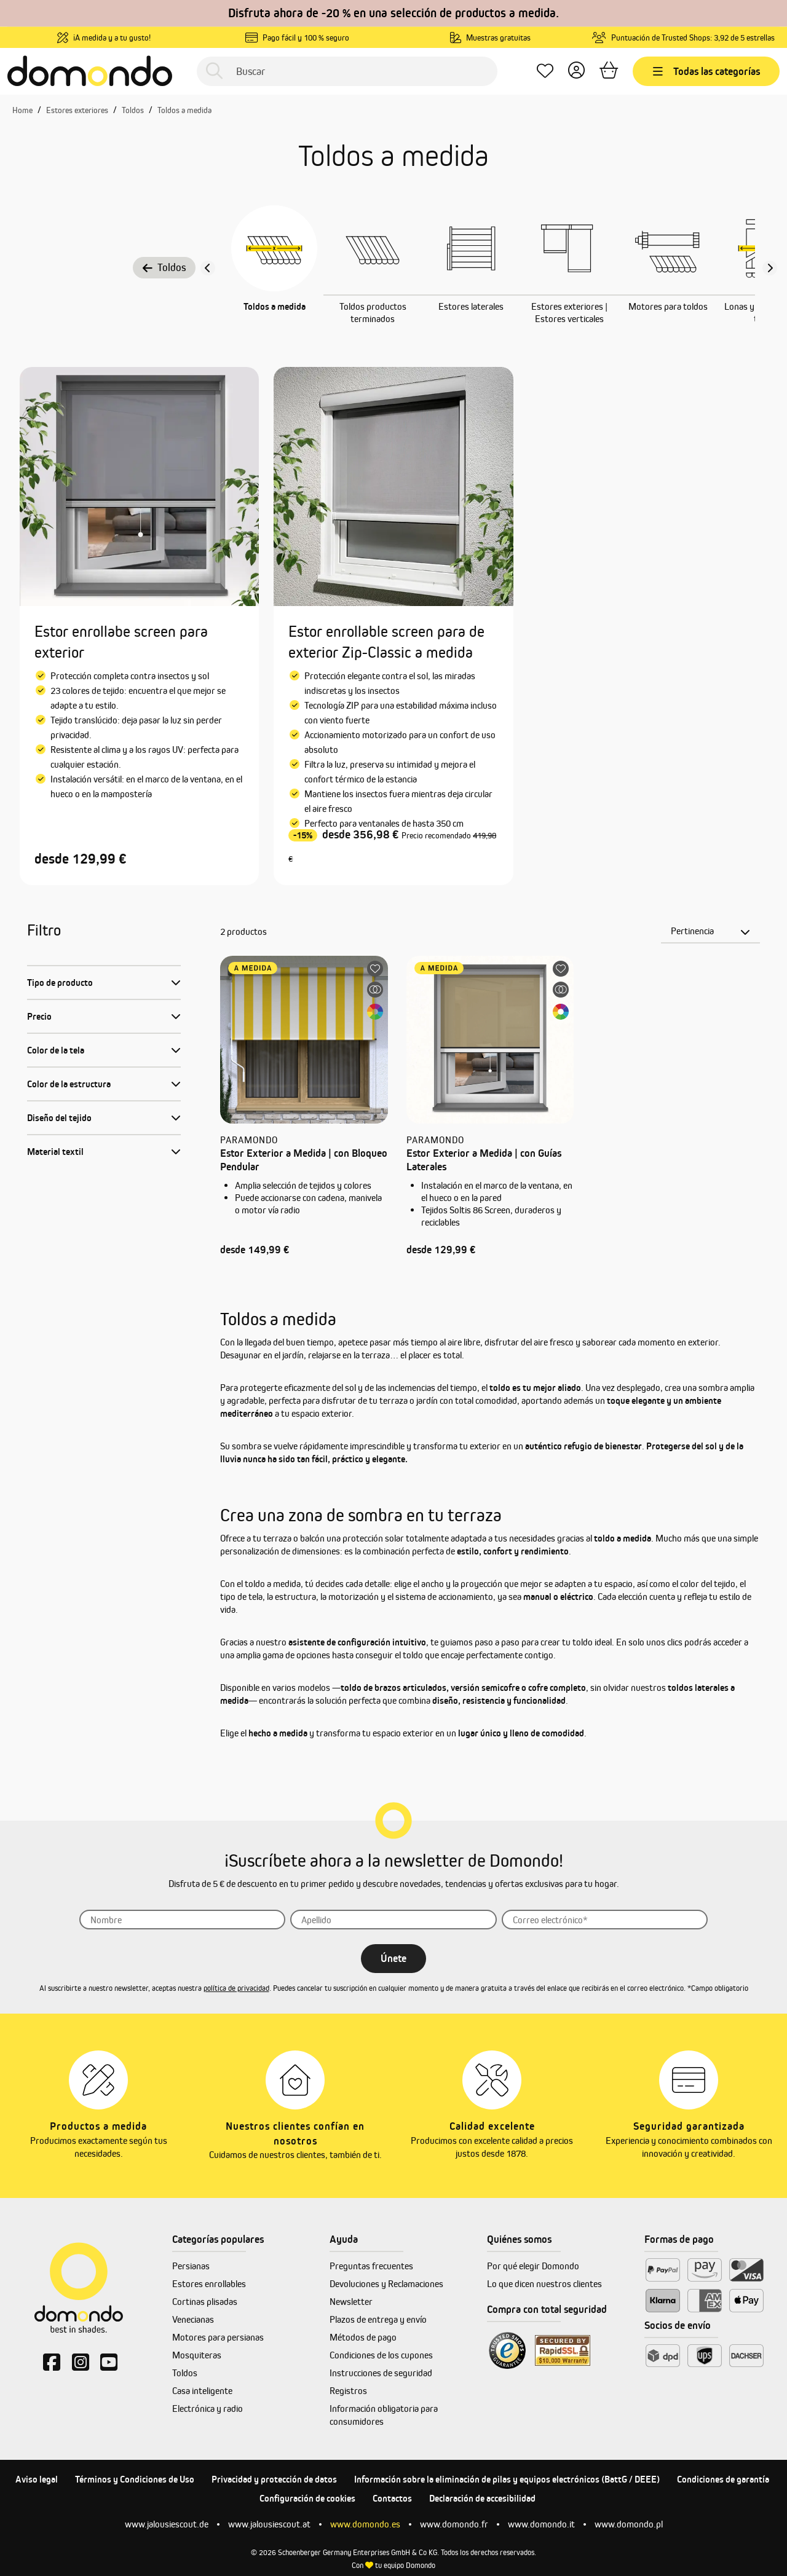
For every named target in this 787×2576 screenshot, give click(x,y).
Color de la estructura (69, 1084)
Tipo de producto (60, 982)
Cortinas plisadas (204, 2301)
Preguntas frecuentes (371, 2266)
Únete (393, 1958)
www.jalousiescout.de (166, 2524)
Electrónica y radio (207, 2408)
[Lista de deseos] (545, 71)
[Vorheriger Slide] (207, 268)
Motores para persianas (218, 2337)
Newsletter (351, 2301)
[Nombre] (182, 1919)
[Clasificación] (710, 931)
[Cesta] (608, 71)
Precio (39, 1016)
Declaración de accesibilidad (482, 2498)
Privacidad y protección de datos (274, 2479)
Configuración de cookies (307, 2498)
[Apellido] (393, 1919)
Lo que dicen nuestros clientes (544, 2284)
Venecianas (193, 2319)
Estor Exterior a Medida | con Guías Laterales (483, 1160)
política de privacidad (236, 1988)
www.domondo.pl (629, 2524)
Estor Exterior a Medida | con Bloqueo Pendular (303, 1160)
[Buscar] (347, 71)
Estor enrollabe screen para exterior (121, 641)
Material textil (55, 1151)
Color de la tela (55, 1050)
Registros (348, 2391)
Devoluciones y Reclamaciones (386, 2284)
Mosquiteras (196, 2355)
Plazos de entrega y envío (378, 2319)
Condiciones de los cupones (381, 2355)
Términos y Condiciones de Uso (134, 2479)
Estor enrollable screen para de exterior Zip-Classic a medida (386, 641)
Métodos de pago (363, 2337)
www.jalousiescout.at (269, 2524)
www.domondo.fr (454, 2524)
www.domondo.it (541, 2524)
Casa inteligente (202, 2391)
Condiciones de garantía (723, 2479)
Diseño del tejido (59, 1118)
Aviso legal (36, 2479)
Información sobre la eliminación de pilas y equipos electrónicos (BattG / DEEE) (507, 2479)
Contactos (392, 2498)
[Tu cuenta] (576, 71)
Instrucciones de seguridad (381, 2373)
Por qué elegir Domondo (533, 2266)
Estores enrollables (209, 2284)
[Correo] (605, 1919)
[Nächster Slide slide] (769, 268)
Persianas (191, 2266)
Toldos (164, 267)
